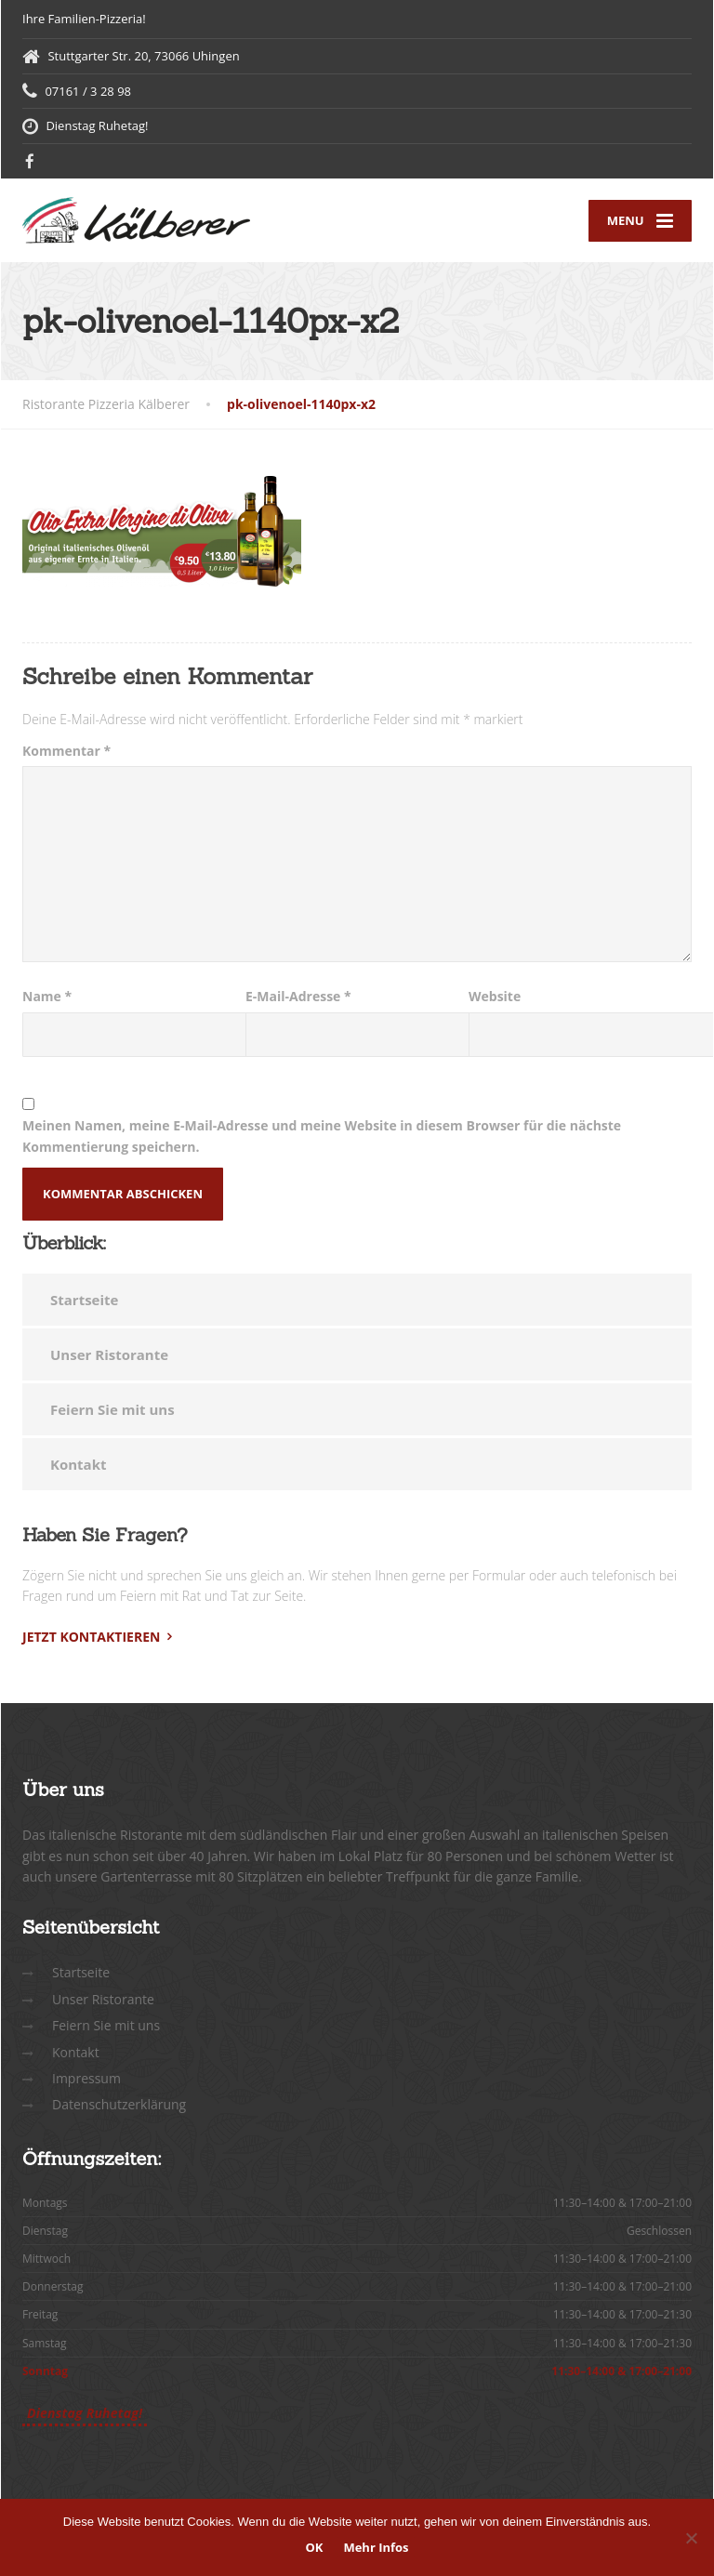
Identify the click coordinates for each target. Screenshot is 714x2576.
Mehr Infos (375, 2547)
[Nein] (690, 2538)
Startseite (84, 1299)
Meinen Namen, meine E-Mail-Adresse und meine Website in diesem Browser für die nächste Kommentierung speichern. (321, 1135)
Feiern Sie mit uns (112, 1409)
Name (47, 996)
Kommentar (66, 751)
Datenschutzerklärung (119, 2104)
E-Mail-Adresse (298, 996)
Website (495, 996)
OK (314, 2547)
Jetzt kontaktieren (91, 1636)
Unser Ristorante (109, 1354)
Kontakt (78, 1464)
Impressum (86, 2078)
